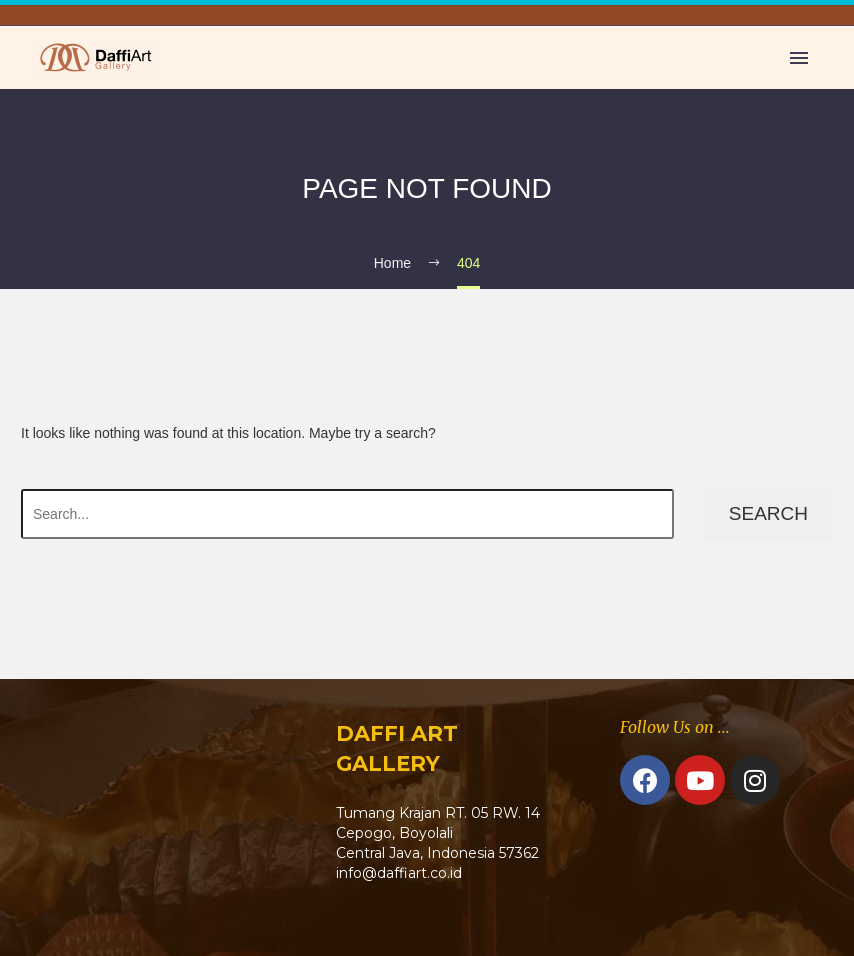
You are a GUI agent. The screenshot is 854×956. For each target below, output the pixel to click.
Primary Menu (799, 58)
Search (768, 513)
